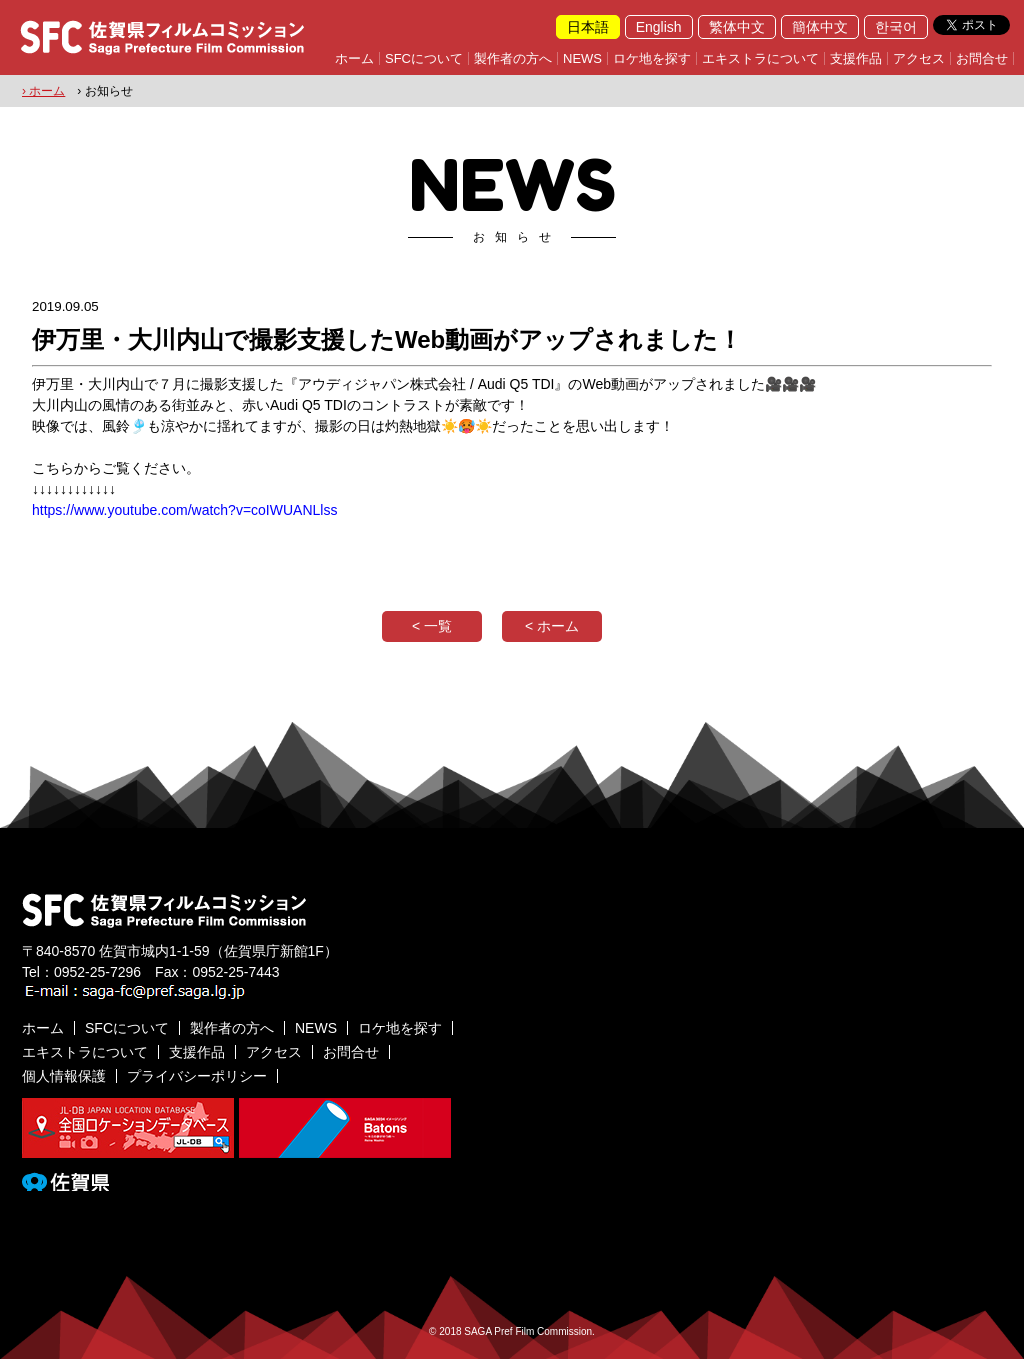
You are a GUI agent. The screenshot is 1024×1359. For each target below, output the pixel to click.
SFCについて (424, 58)
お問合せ (982, 58)
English (659, 27)
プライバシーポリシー (197, 1076)
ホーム (354, 58)
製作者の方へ (513, 58)
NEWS (582, 58)
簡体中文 (820, 27)
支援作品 (856, 58)
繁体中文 (737, 27)
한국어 (896, 27)
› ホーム (43, 91)
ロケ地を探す (652, 58)
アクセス (919, 58)
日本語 (588, 27)
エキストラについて (760, 58)
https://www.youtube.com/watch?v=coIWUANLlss (184, 510)
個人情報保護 (64, 1076)
